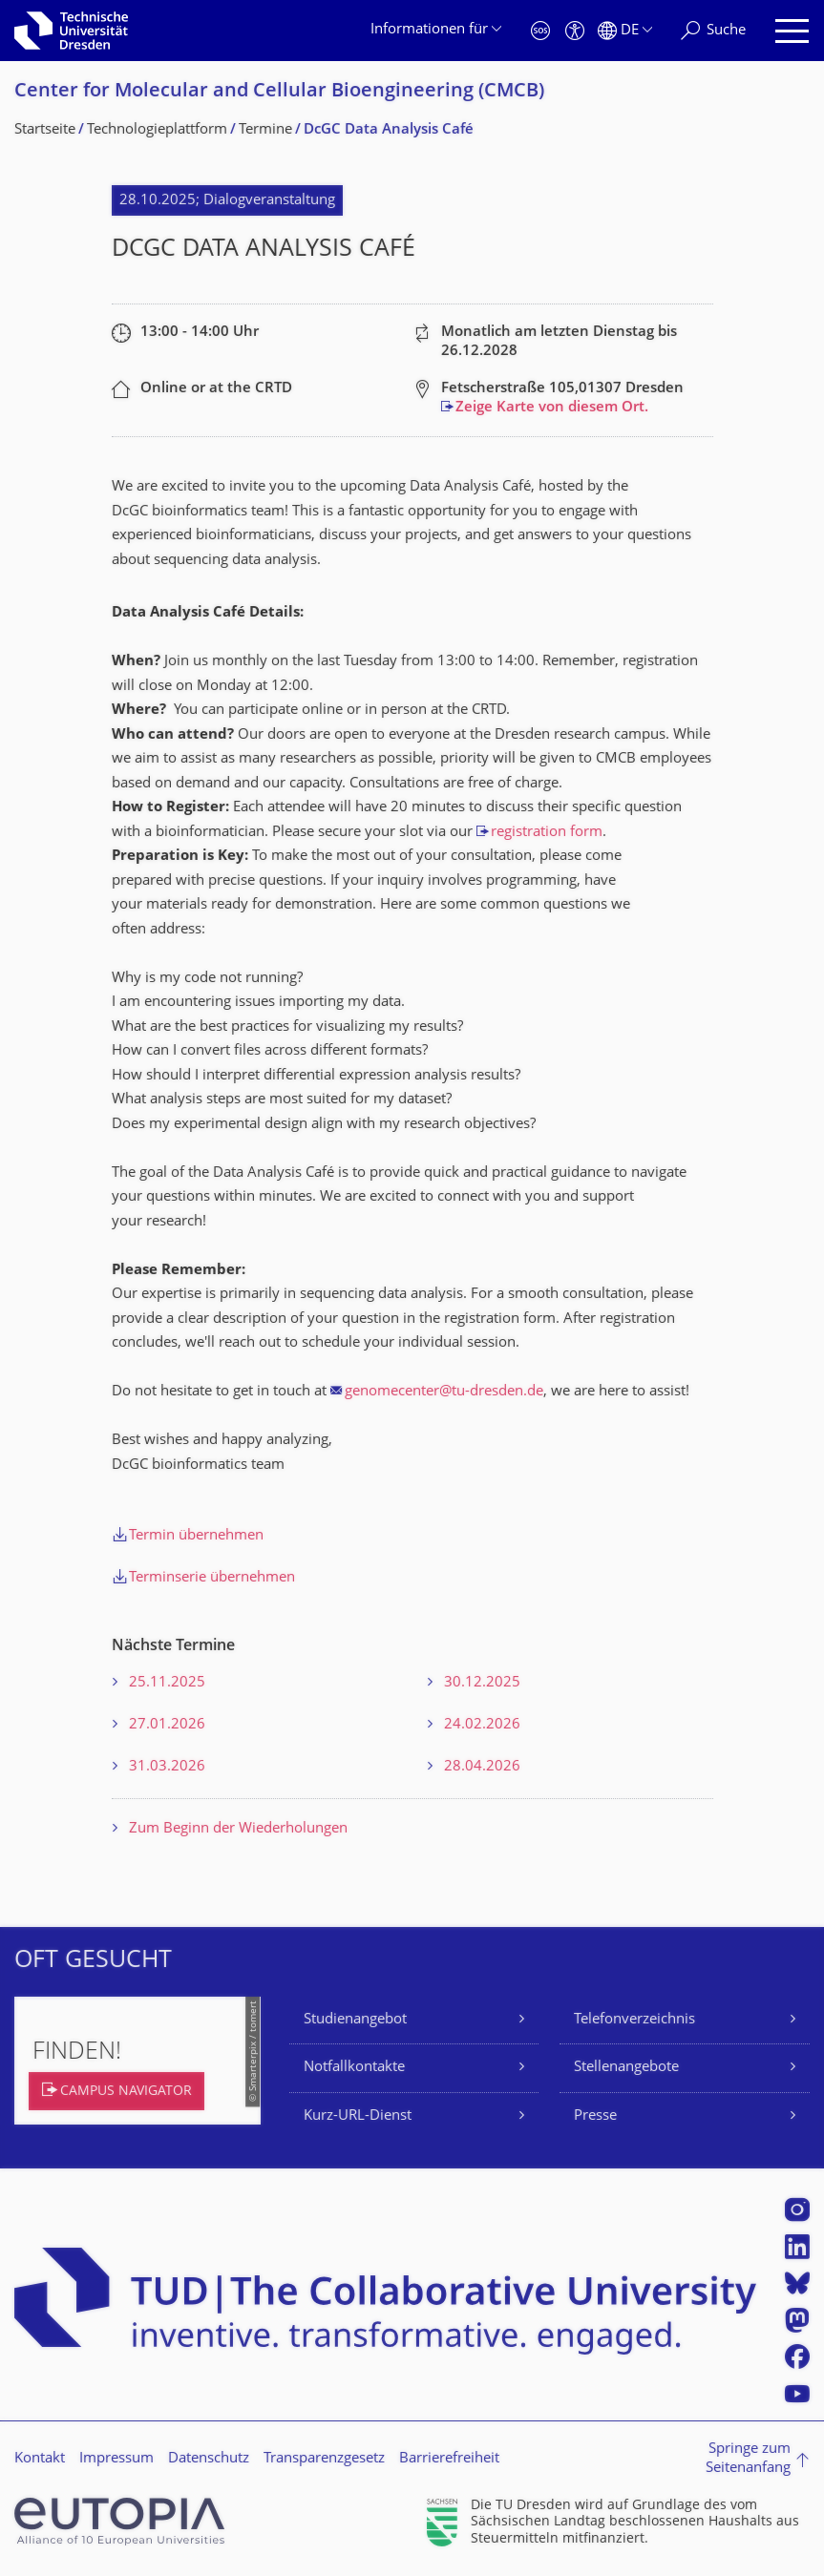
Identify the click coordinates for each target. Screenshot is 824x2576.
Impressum (116, 2459)
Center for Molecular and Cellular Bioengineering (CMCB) (279, 92)
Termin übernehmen (196, 1536)
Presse (595, 2116)
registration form (546, 833)
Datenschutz (208, 2459)
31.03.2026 (167, 1767)
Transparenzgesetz (324, 2459)
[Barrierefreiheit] (574, 31)
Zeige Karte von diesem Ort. (551, 408)
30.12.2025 (482, 1683)
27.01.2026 (167, 1725)
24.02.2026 (482, 1725)
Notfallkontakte (354, 2068)
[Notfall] (540, 31)
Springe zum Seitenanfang (748, 2459)
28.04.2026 (482, 1767)
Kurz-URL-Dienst (358, 2116)
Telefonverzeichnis (634, 2020)
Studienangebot (355, 2020)
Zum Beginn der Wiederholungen (238, 1829)
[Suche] (713, 31)
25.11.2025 (167, 1683)
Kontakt (39, 2459)
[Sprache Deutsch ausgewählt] (625, 31)
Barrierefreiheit (449, 2459)
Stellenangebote (626, 2068)
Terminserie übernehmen (212, 1578)
